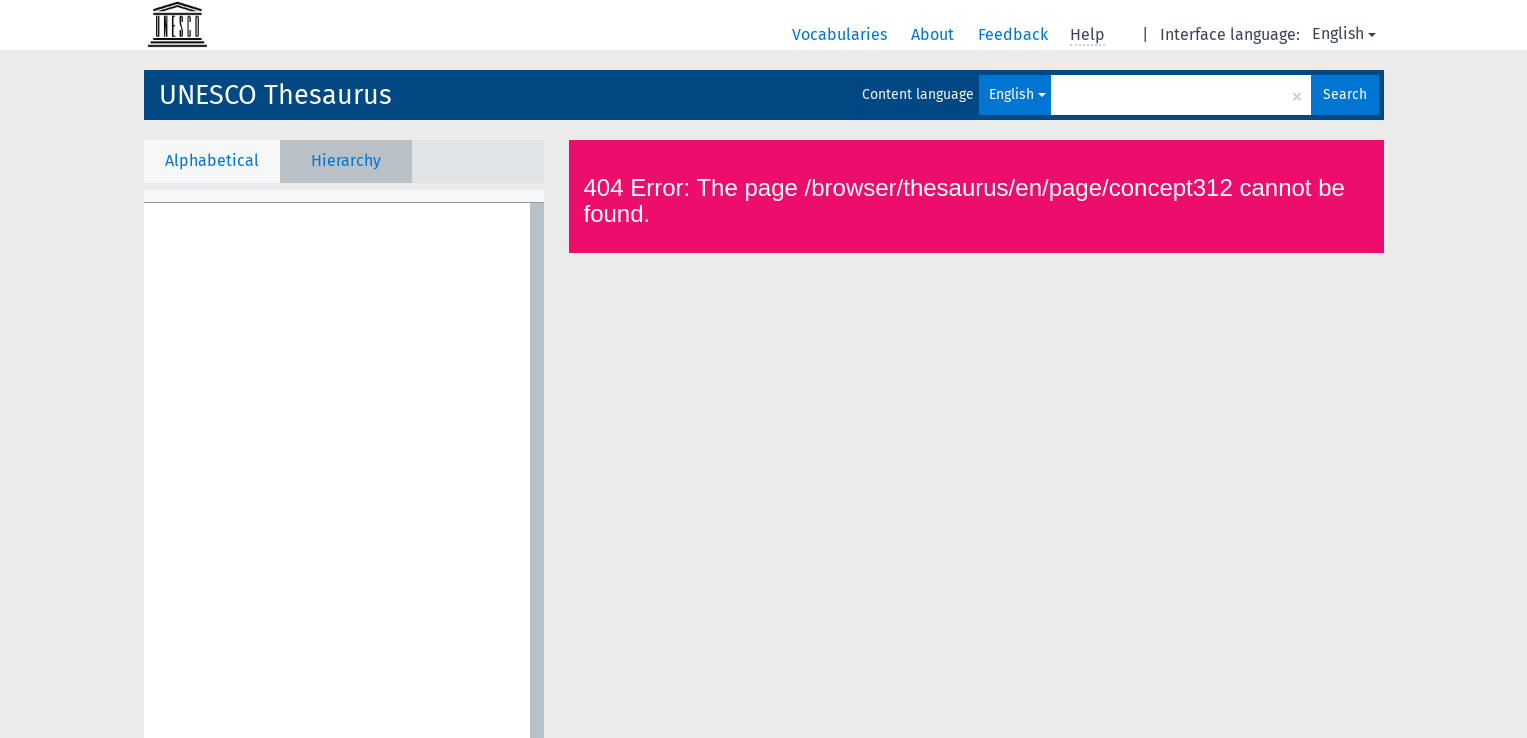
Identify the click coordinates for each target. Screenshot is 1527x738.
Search (1345, 94)
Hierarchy (346, 160)
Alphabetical (212, 160)
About (934, 34)
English (1344, 33)
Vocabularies (841, 34)
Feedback (1015, 34)
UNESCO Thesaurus (275, 95)
